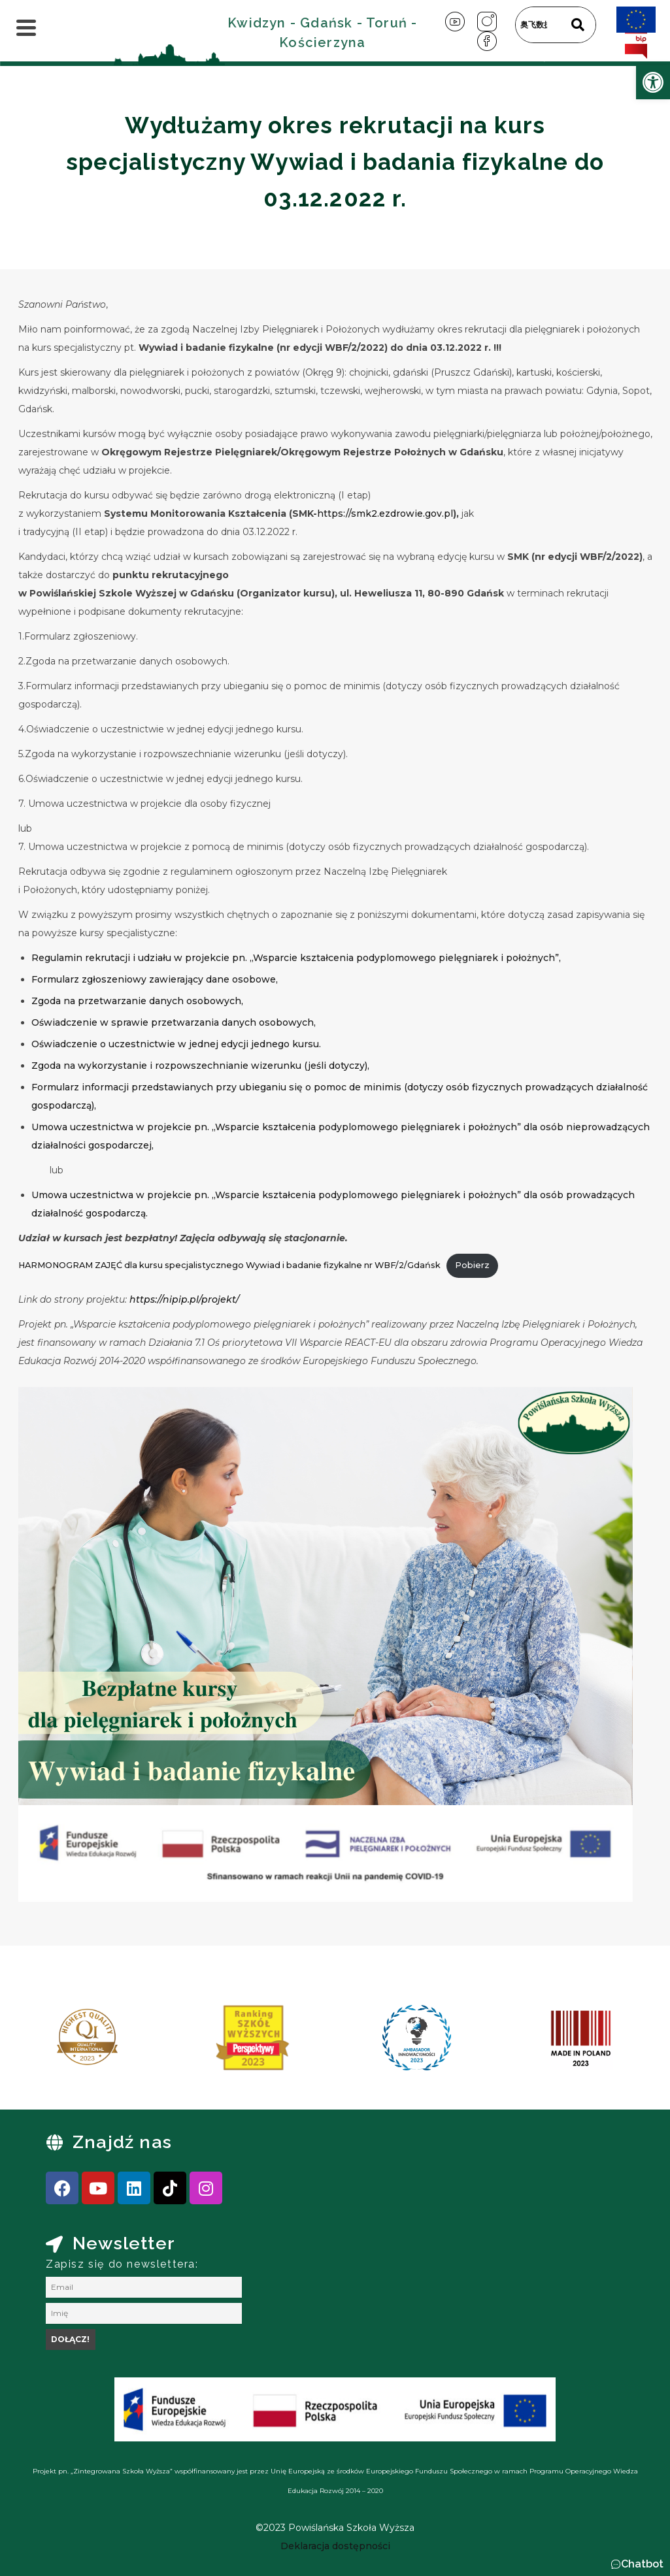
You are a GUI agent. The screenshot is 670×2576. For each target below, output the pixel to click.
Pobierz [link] (472, 1265)
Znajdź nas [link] (122, 2142)
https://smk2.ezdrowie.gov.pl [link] (385, 513)
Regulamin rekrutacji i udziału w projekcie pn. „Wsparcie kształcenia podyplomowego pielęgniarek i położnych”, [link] (296, 958)
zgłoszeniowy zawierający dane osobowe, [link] (180, 979)
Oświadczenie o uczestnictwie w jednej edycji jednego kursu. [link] (176, 1044)
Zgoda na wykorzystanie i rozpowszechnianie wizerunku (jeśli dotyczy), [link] (200, 1065)
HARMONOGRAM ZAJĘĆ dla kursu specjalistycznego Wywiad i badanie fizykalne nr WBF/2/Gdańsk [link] (229, 1265)
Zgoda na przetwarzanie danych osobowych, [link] (137, 1001)
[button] (637, 2564)
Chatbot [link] (642, 2564)
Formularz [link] (56, 979)
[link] (653, 82)
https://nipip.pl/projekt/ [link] (184, 1299)
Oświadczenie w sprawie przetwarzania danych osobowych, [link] (173, 1022)
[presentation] (51, 2042)
